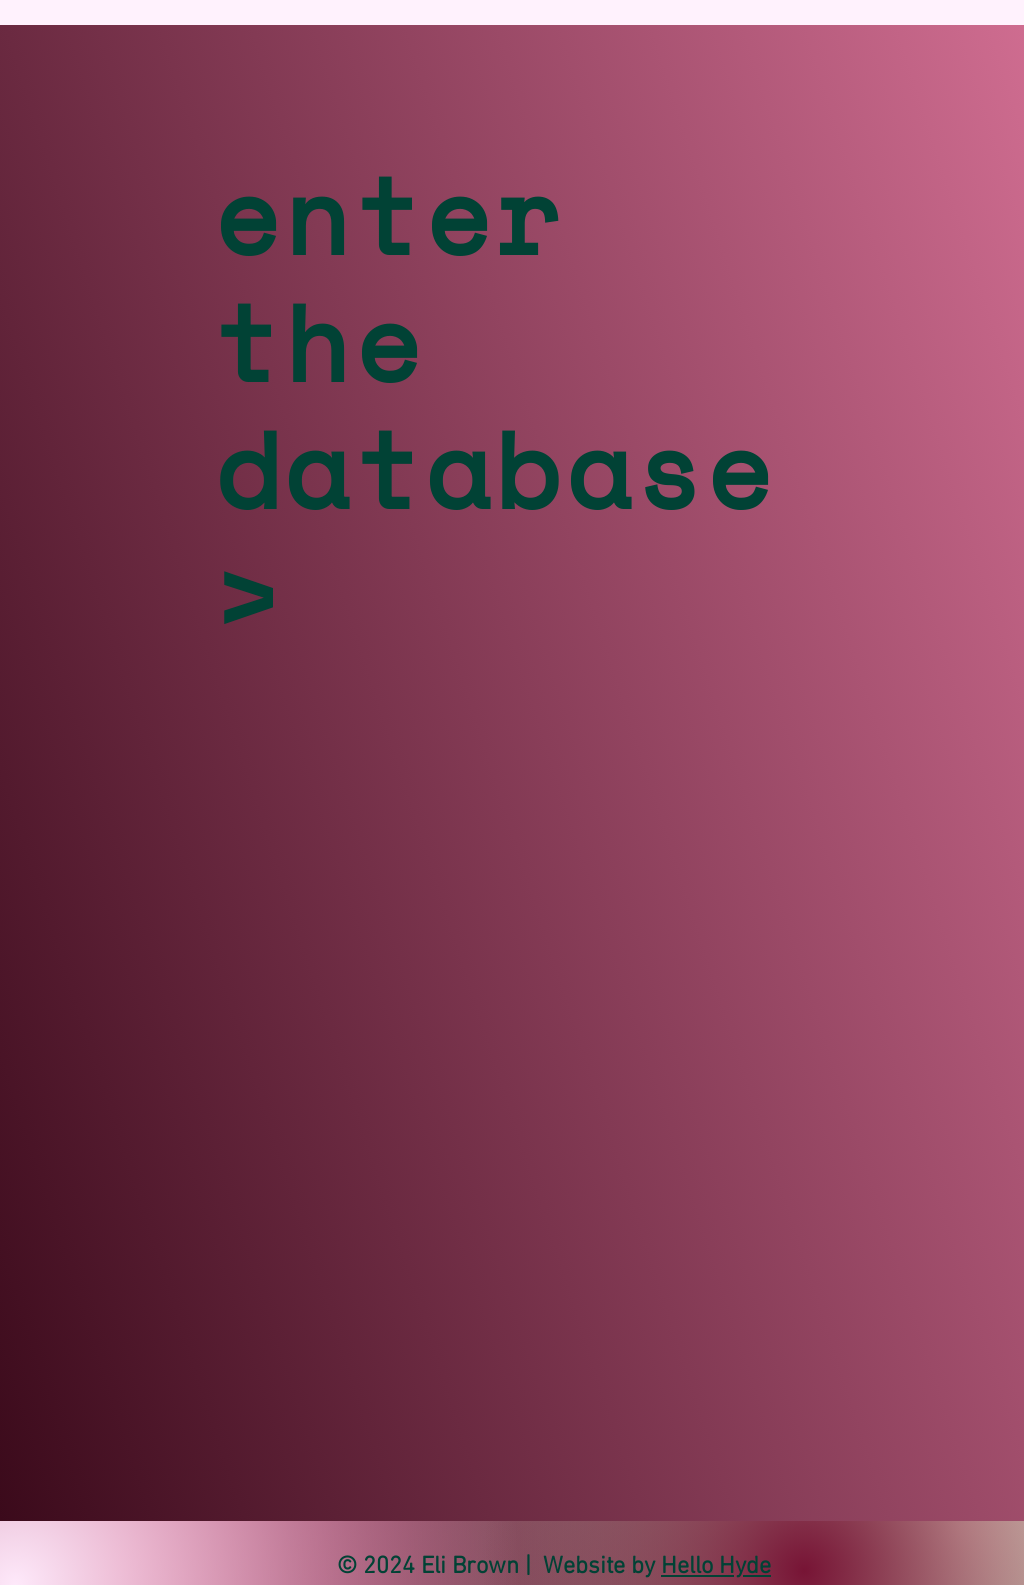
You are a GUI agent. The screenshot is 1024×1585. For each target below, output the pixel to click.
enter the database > (495, 405)
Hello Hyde (716, 1567)
